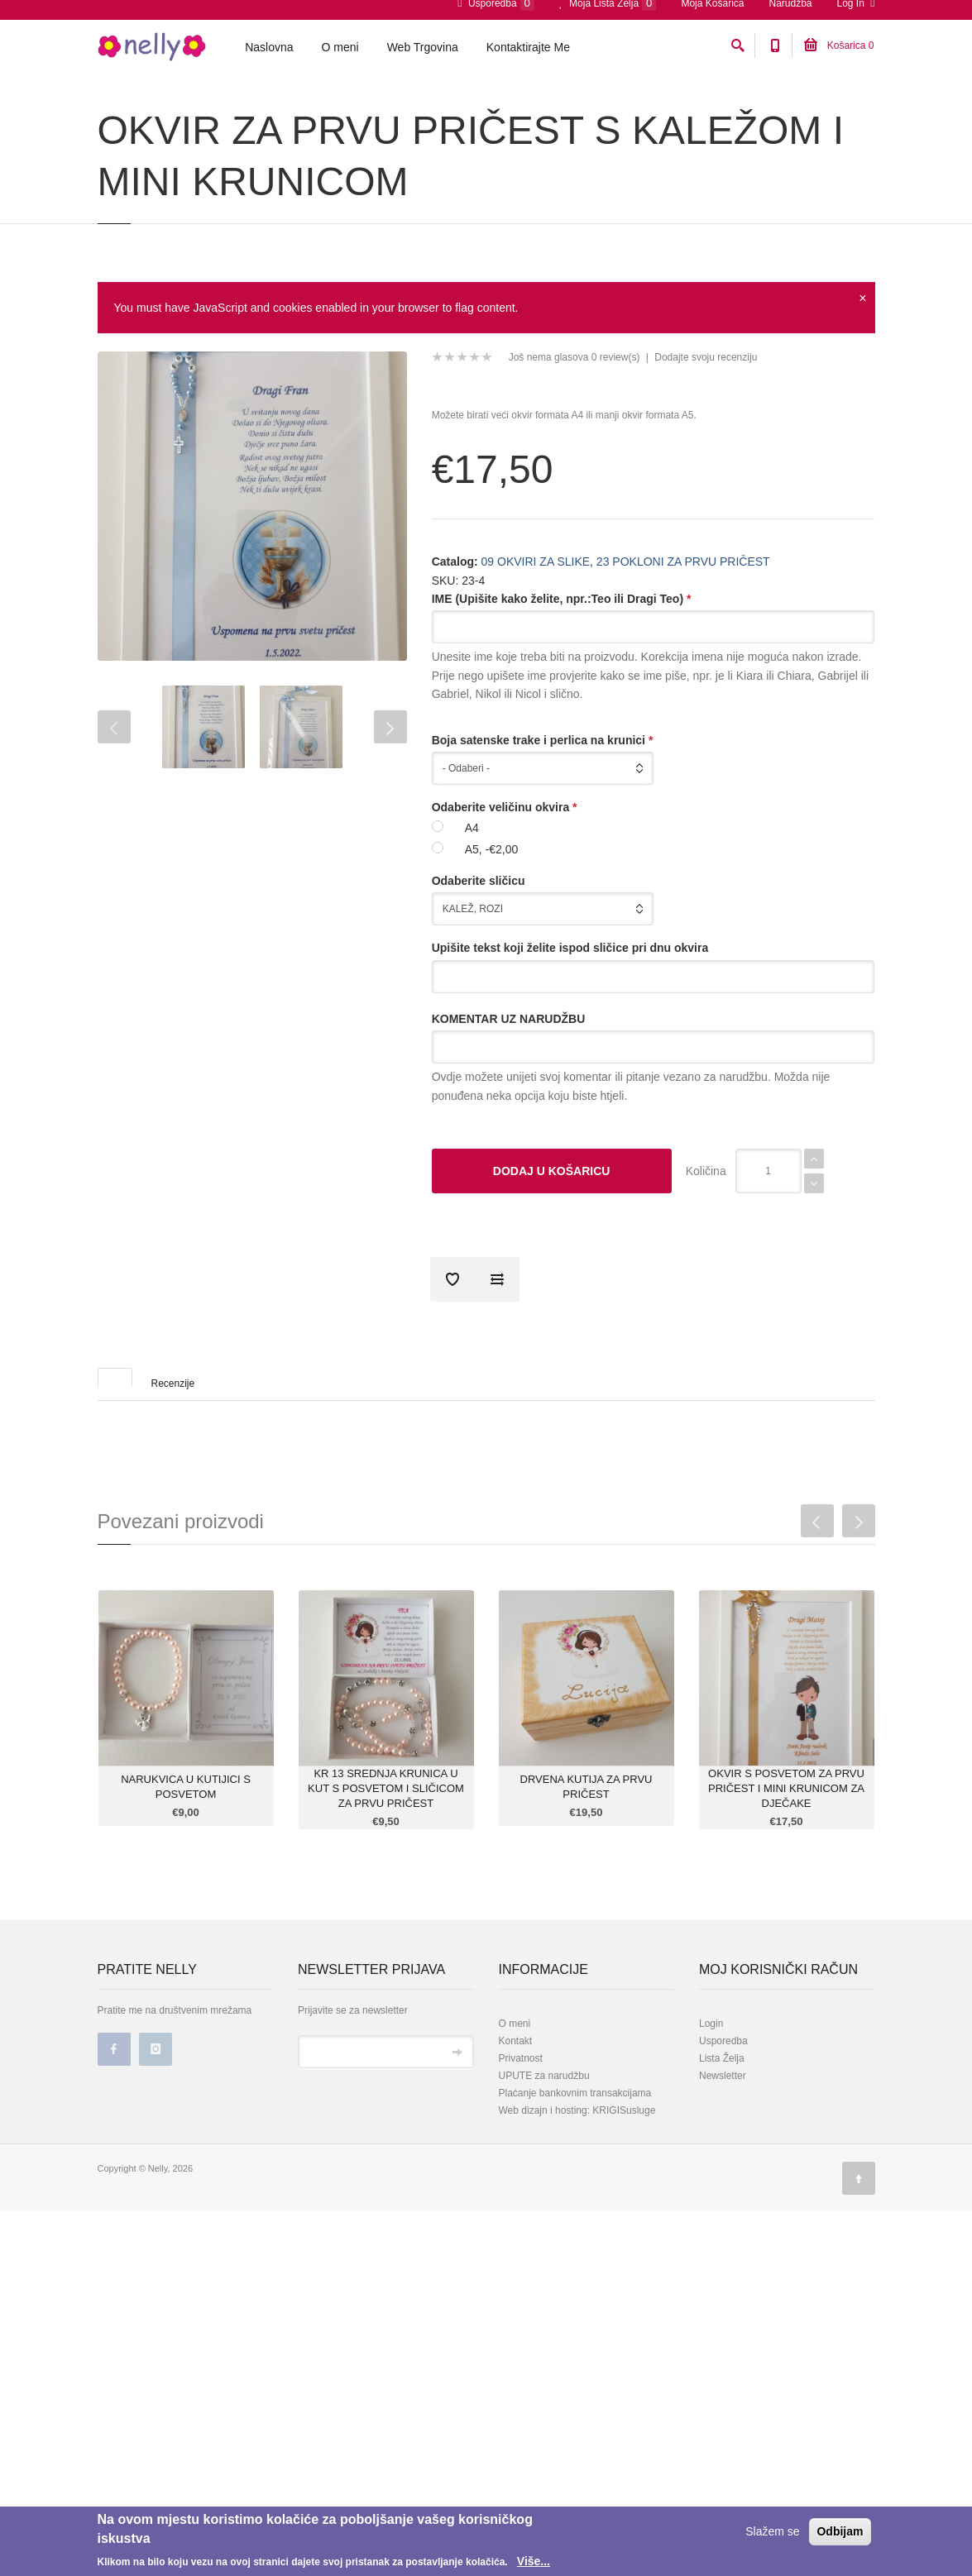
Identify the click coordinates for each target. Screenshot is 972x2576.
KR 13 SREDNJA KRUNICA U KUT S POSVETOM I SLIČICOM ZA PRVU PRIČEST (386, 1881)
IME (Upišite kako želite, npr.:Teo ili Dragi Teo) (562, 691)
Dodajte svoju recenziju (705, 450)
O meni (340, 50)
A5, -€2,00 (492, 942)
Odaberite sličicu (478, 973)
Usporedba (723, 2133)
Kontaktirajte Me (528, 50)
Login (711, 2116)
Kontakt (516, 2133)
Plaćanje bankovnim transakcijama (575, 2185)
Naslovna (269, 50)
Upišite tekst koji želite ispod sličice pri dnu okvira (570, 1040)
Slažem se (772, 2531)
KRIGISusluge (622, 2203)
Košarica (839, 49)
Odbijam (839, 2531)
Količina (706, 1263)
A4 (472, 920)
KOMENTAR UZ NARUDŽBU (509, 1111)
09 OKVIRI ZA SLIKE (239, 110)
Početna (114, 110)
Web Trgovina (422, 50)
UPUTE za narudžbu (544, 2168)
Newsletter (722, 2168)
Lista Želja (722, 2151)
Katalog (163, 110)
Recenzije (173, 1476)
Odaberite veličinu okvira (504, 900)
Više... (533, 2561)
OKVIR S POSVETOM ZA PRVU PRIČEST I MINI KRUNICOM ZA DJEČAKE (786, 1881)
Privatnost (521, 2151)
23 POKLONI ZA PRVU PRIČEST (367, 110)
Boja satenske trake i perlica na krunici (543, 833)
